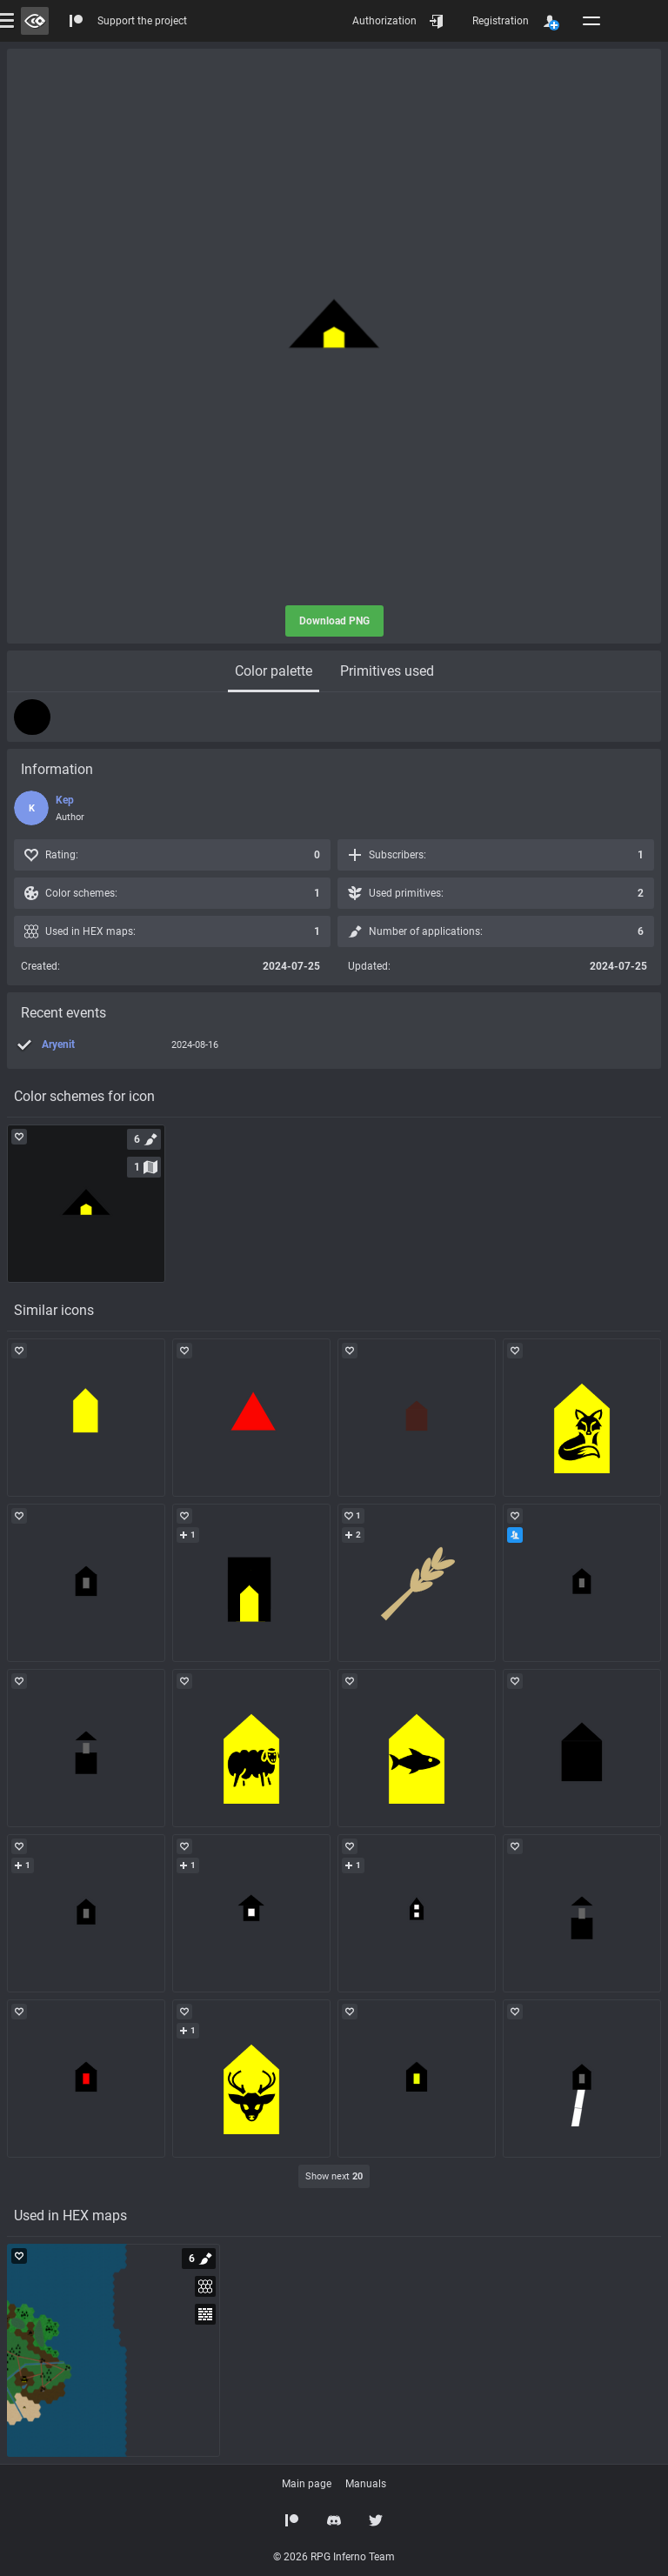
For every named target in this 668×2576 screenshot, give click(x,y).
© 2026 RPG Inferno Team (334, 2557)
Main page (306, 2484)
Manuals (365, 2484)
